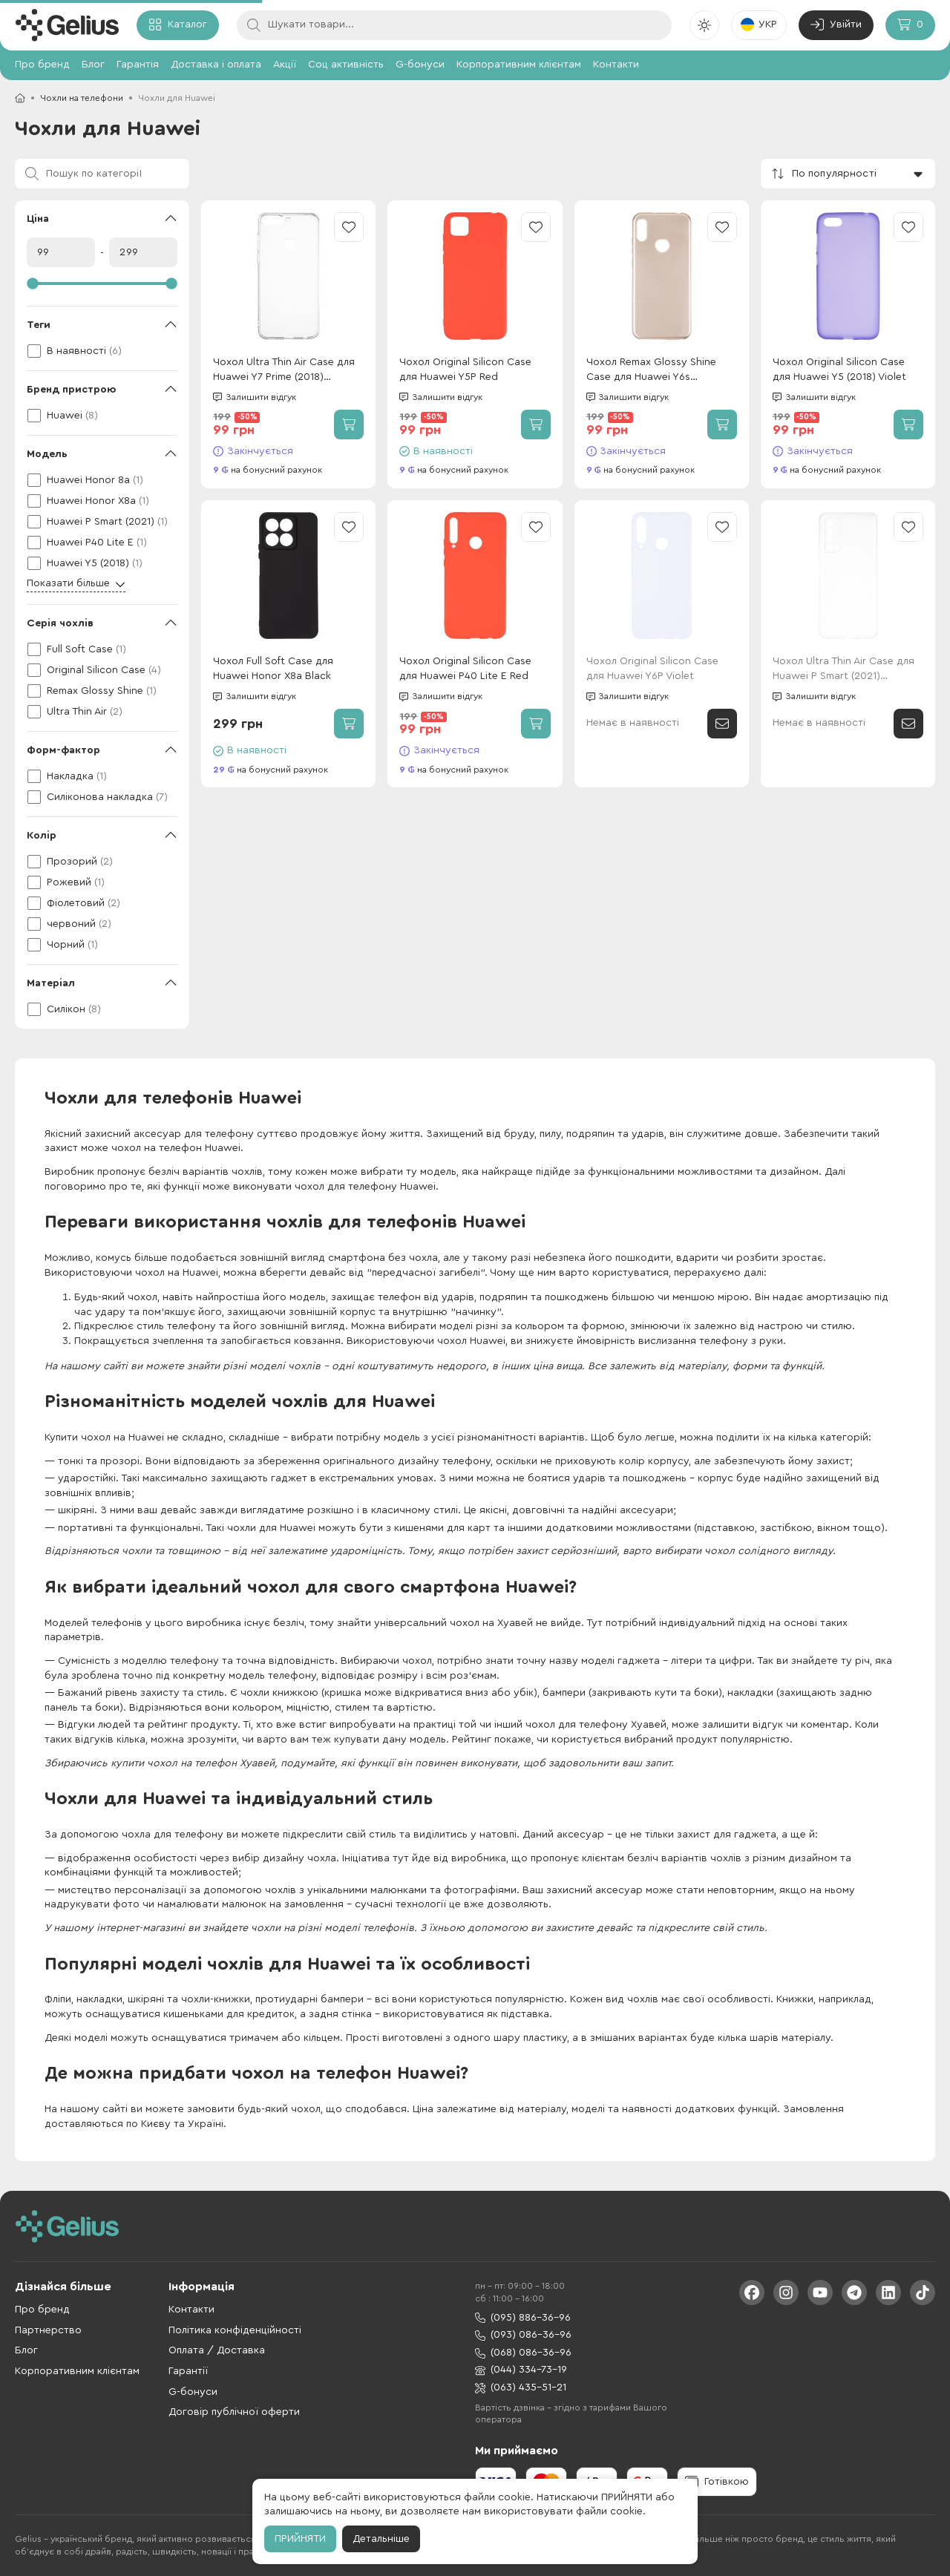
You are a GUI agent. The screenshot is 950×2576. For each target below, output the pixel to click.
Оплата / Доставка (216, 2350)
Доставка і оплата (216, 64)
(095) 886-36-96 (523, 2318)
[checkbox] (102, 351)
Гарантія (138, 64)
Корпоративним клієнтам (518, 64)
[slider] (102, 283)
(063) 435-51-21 (520, 2387)
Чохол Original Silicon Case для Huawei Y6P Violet (652, 668)
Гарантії (188, 2371)
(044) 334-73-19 (521, 2370)
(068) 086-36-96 (523, 2353)
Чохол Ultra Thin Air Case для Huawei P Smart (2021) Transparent (843, 670)
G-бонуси (420, 64)
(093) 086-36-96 (523, 2335)
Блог (93, 64)
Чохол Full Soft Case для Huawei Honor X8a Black (273, 668)
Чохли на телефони (81, 98)
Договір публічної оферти (234, 2412)
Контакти (616, 64)
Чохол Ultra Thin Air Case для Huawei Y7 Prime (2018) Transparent (284, 370)
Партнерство (48, 2330)
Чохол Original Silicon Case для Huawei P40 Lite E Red (465, 668)
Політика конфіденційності (234, 2330)
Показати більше (76, 583)
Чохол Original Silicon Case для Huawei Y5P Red (465, 369)
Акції (284, 64)
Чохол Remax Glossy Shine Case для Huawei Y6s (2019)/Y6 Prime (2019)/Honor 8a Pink (659, 370)
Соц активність (346, 64)
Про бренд (42, 64)
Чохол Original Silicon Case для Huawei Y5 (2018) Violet (839, 369)
